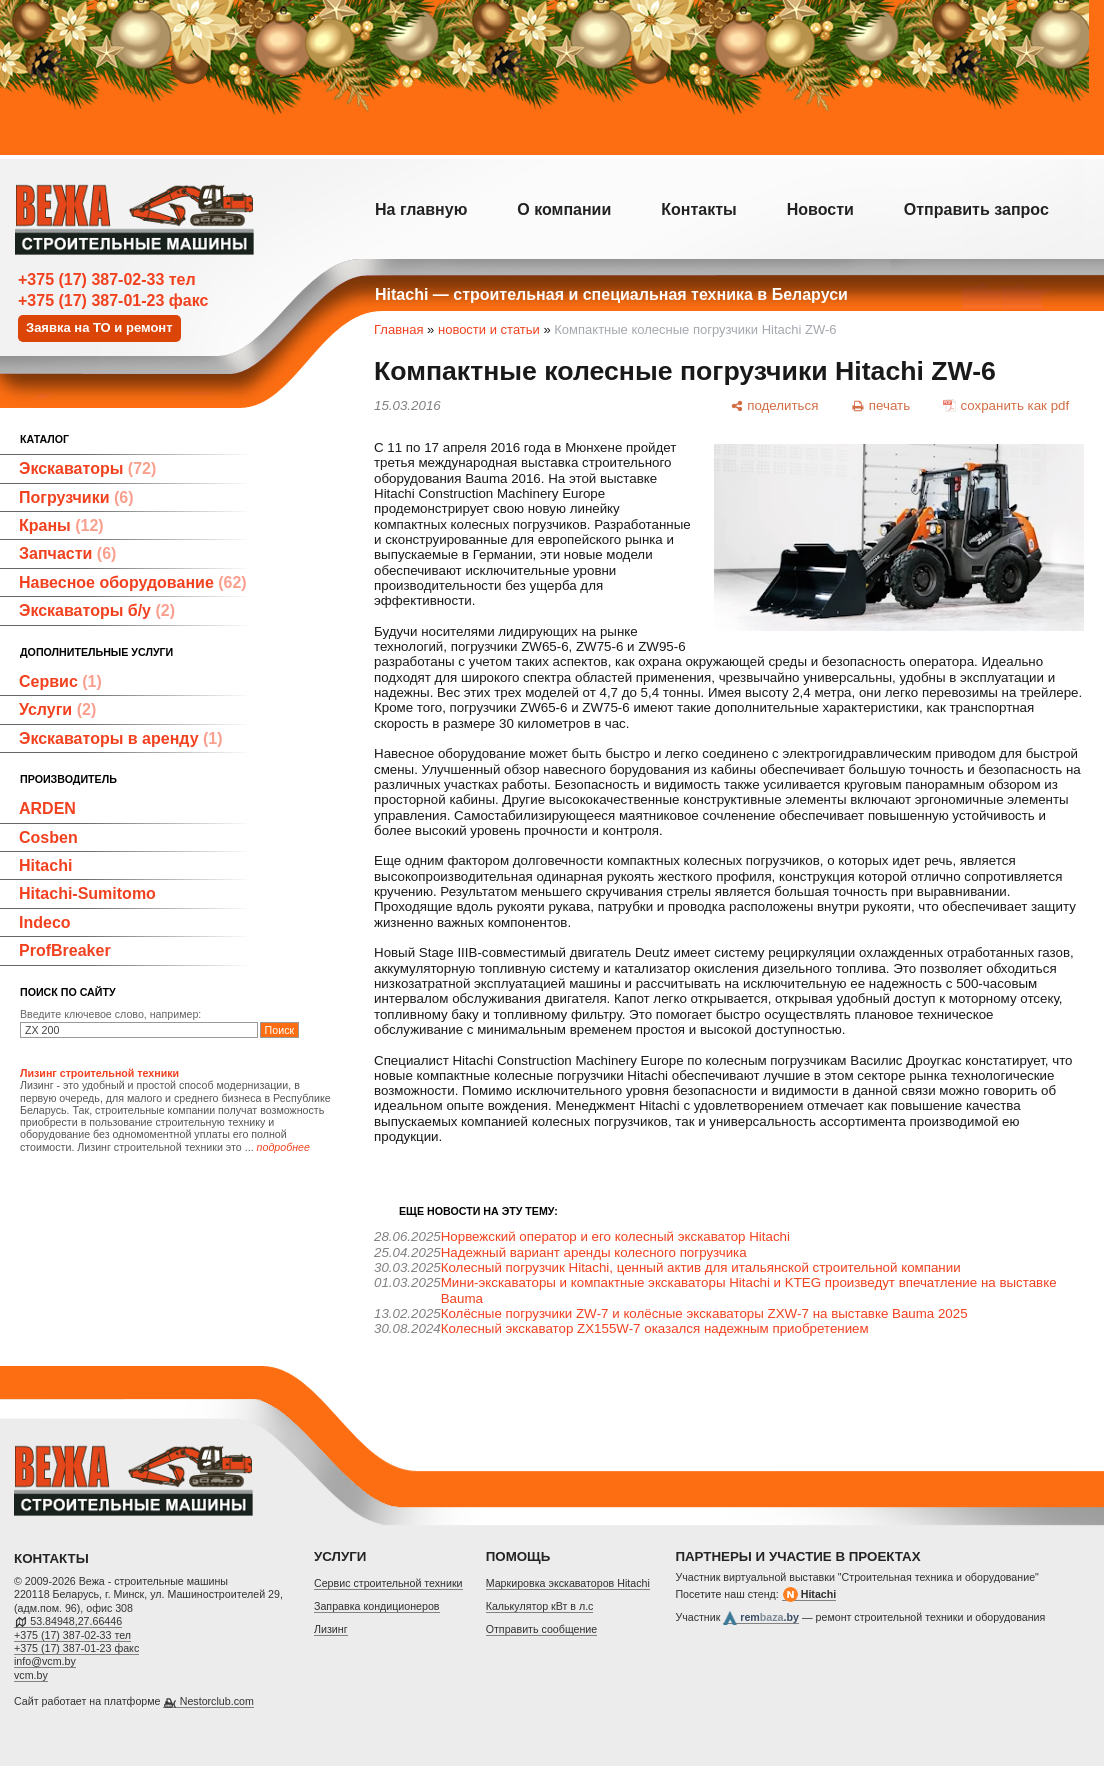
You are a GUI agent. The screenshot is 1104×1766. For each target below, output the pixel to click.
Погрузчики (76, 497)
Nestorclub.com (217, 1701)
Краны (61, 525)
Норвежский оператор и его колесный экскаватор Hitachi (615, 1236)
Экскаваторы (87, 468)
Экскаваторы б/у (97, 610)
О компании (564, 209)
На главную (421, 209)
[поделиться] (774, 405)
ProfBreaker (65, 950)
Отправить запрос (976, 209)
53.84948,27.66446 (76, 1621)
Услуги (57, 709)
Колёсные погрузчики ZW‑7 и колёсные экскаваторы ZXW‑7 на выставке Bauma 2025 (704, 1313)
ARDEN (47, 808)
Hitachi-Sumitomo (87, 893)
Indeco (45, 922)
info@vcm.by (45, 1661)
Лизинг (331, 1629)
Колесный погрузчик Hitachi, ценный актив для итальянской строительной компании (701, 1267)
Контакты (698, 209)
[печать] (881, 405)
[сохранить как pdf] (1006, 405)
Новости (820, 209)
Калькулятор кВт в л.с (540, 1606)
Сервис (60, 681)
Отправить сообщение (542, 1629)
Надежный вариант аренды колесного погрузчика (594, 1252)
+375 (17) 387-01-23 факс (113, 300)
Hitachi (45, 865)
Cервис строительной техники (388, 1583)
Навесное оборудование (133, 582)
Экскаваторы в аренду (121, 738)
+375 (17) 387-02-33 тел (107, 279)
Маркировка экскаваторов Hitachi (568, 1583)
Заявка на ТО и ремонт (99, 327)
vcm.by (31, 1675)
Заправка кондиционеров (377, 1606)
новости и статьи (489, 329)
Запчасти (67, 553)
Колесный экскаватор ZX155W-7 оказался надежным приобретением (655, 1328)
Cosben (48, 837)
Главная (398, 329)
